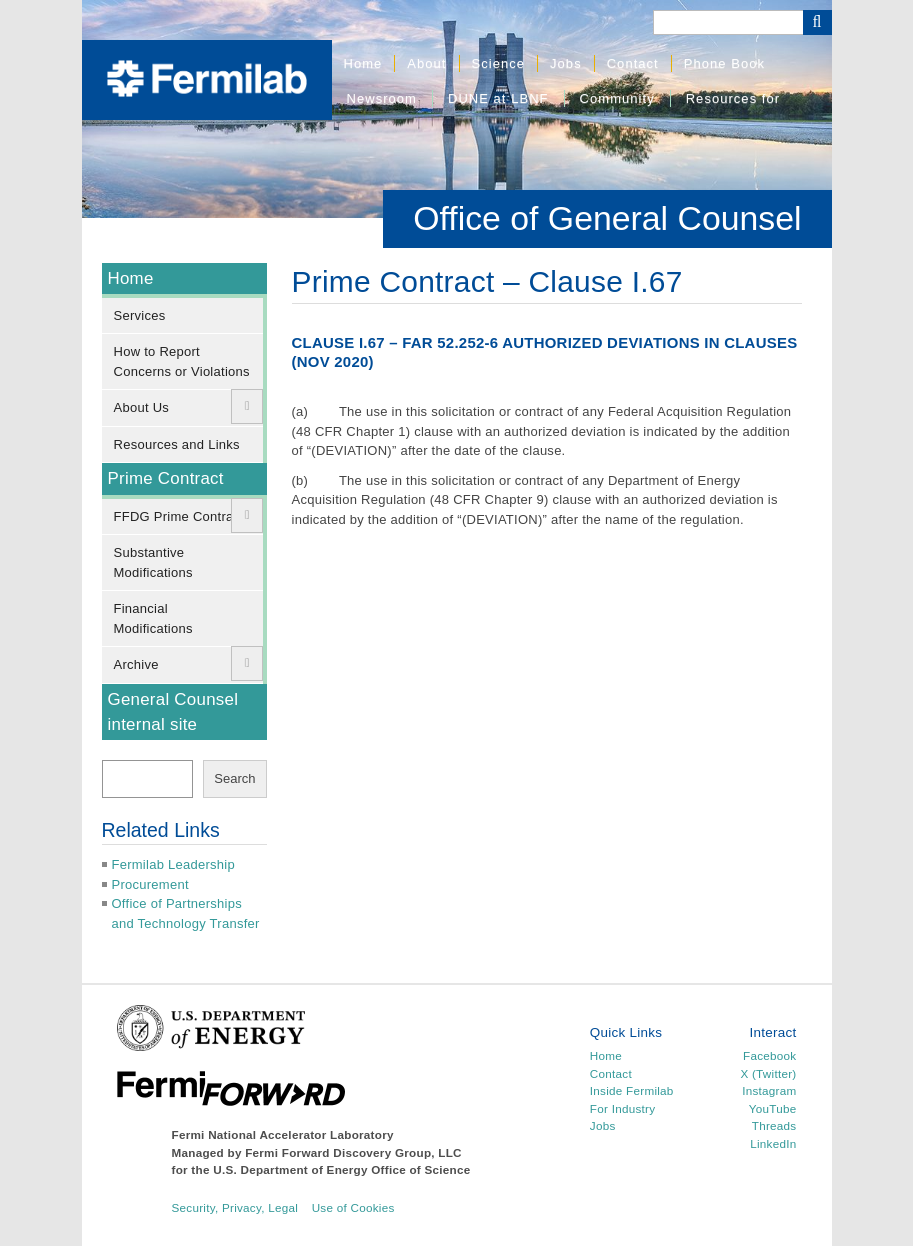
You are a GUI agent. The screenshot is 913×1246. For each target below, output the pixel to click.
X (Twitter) (768, 1073)
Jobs (566, 63)
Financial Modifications (153, 618)
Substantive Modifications (153, 562)
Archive (136, 664)
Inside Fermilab (632, 1090)
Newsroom (382, 98)
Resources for (733, 98)
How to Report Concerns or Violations (182, 361)
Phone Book (724, 63)
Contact (633, 63)
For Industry (622, 1108)
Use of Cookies (353, 1207)
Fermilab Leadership (173, 864)
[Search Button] (817, 22)
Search (234, 778)
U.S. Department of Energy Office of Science (341, 1169)
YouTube (773, 1108)
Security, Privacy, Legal (235, 1207)
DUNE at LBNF (498, 98)
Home (363, 63)
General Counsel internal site (173, 712)
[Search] (728, 22)
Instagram (769, 1090)
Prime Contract (166, 478)
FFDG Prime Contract (179, 516)
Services (140, 315)
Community (617, 98)
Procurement (150, 884)
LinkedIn (773, 1143)
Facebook (769, 1055)
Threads (774, 1125)
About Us (142, 407)
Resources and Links (177, 444)
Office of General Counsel (607, 218)
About (426, 63)
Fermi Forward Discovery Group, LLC (353, 1152)
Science (499, 63)
